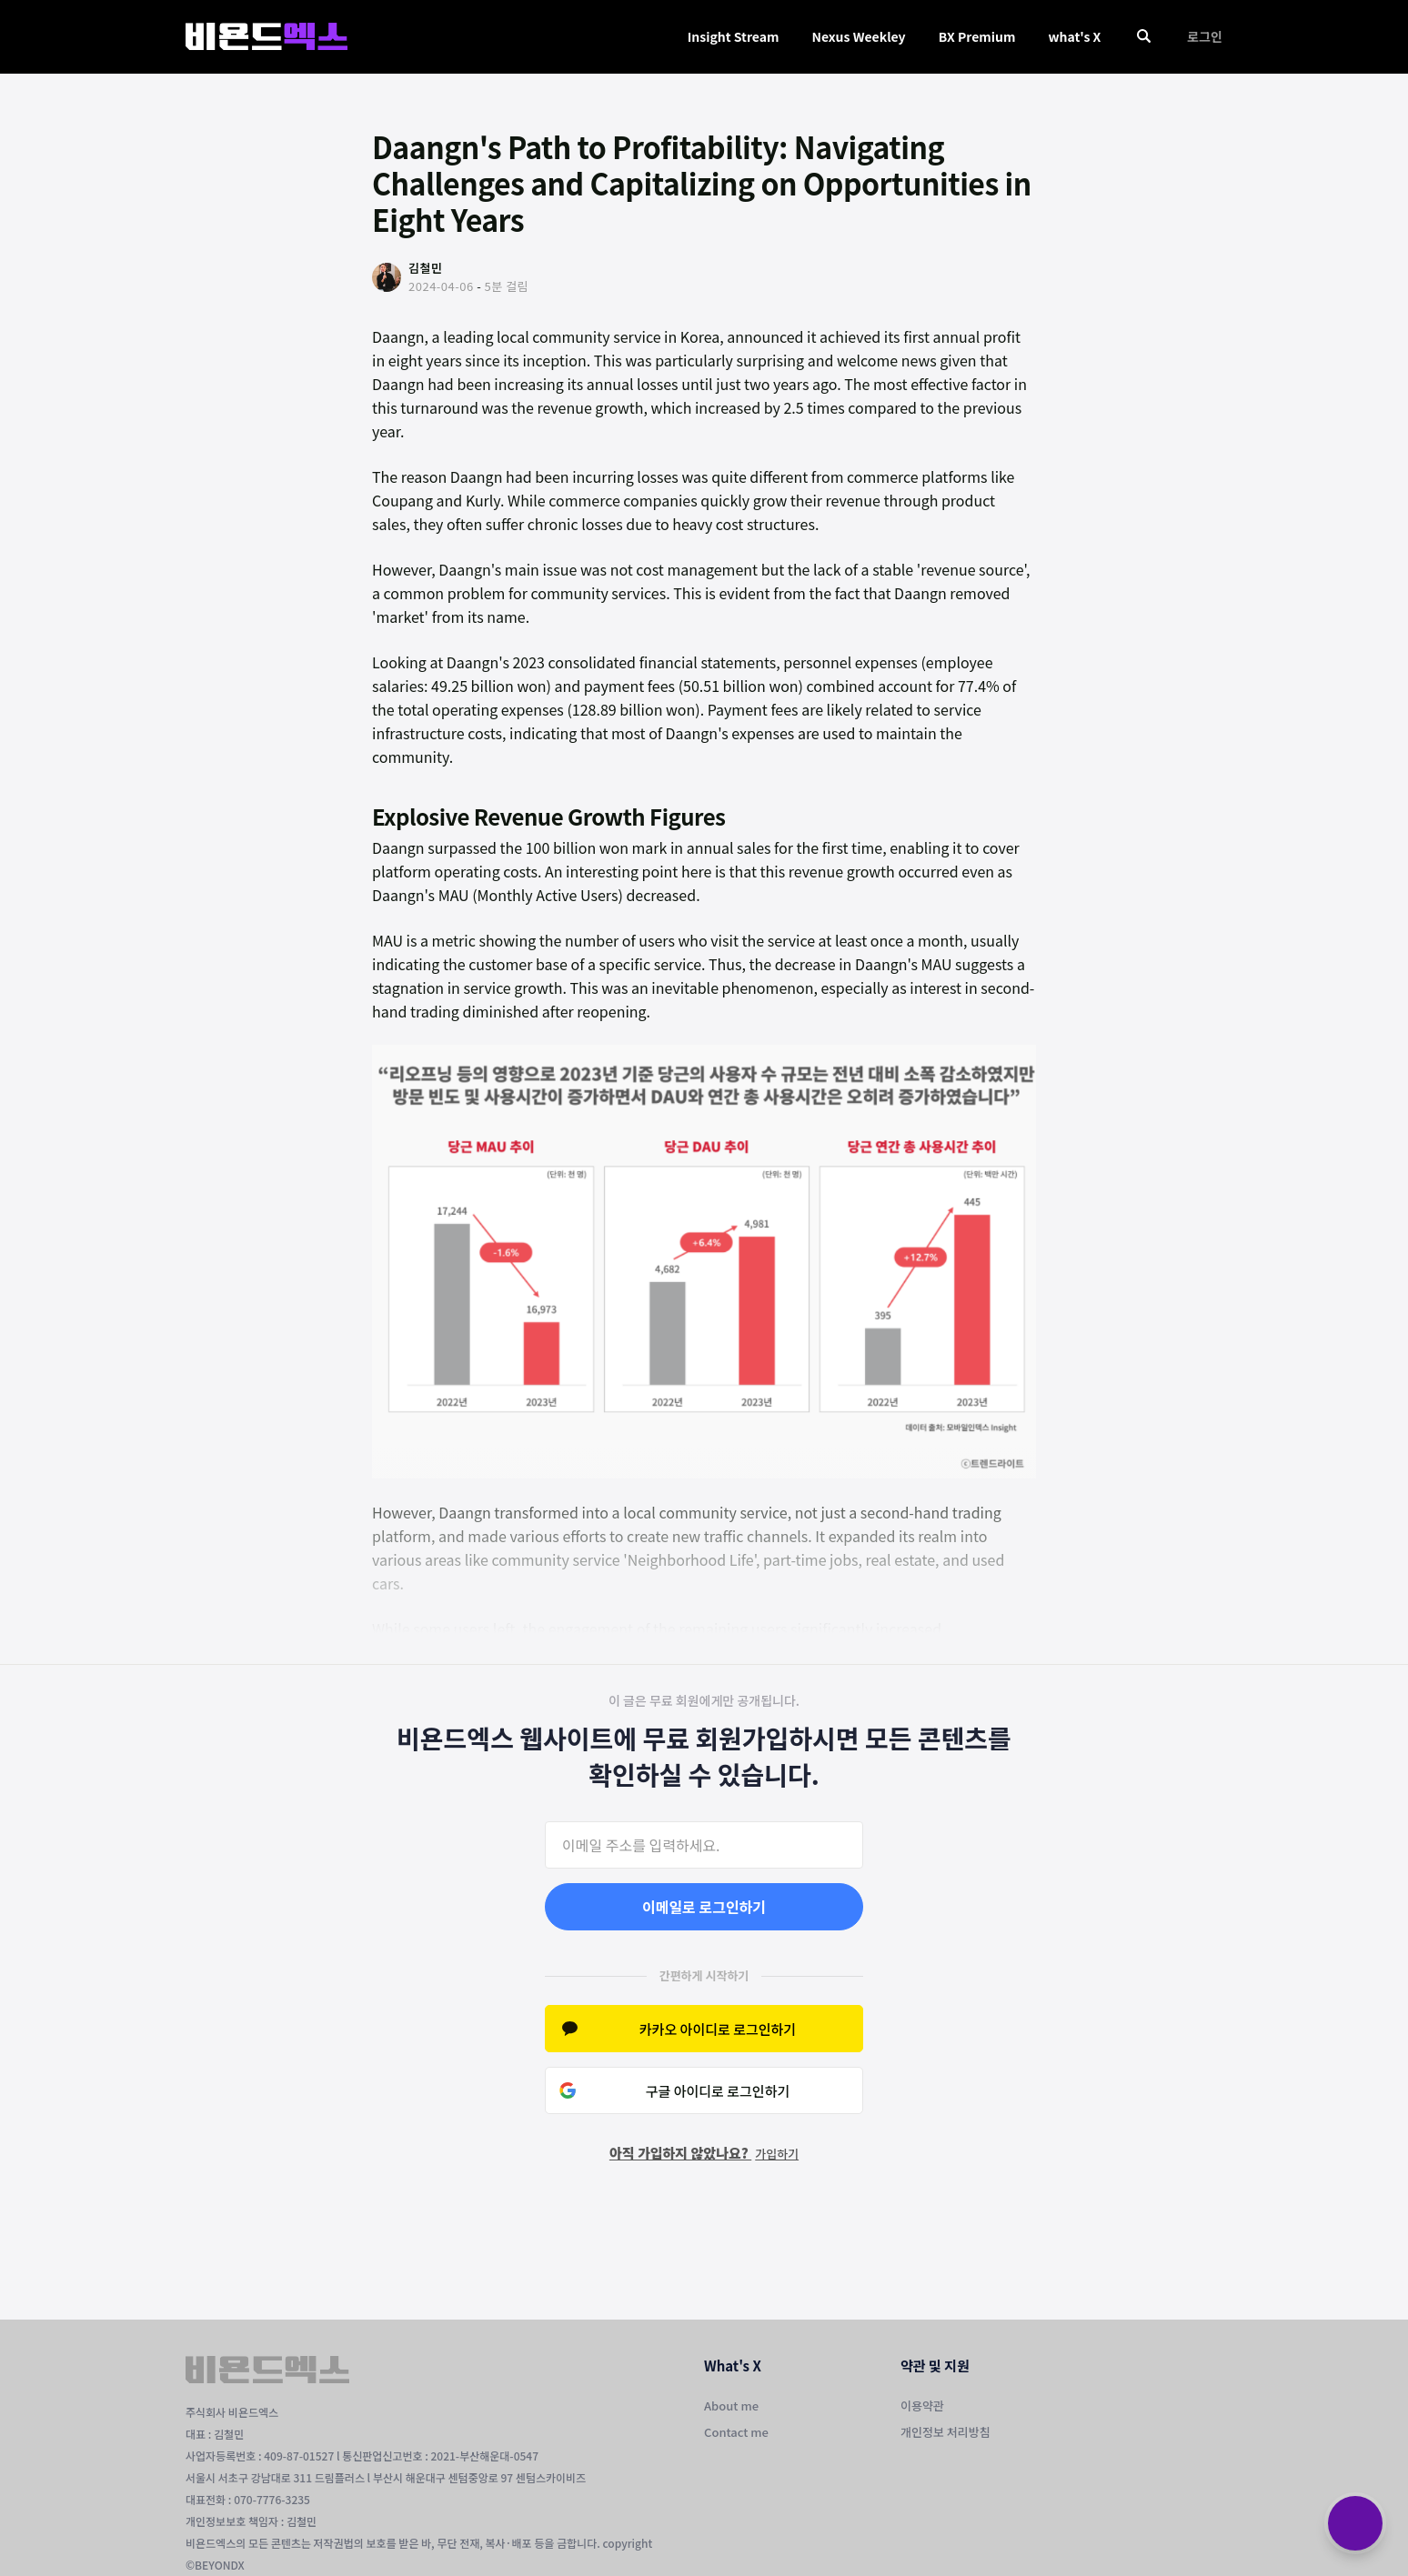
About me (731, 2405)
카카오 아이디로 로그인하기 (717, 2029)
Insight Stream (733, 36)
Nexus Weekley (858, 36)
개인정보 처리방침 (945, 2432)
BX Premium (977, 36)
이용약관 (922, 2405)
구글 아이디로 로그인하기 (718, 2090)
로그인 (1204, 36)
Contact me (736, 2432)
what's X (1074, 36)
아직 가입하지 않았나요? (704, 2152)
